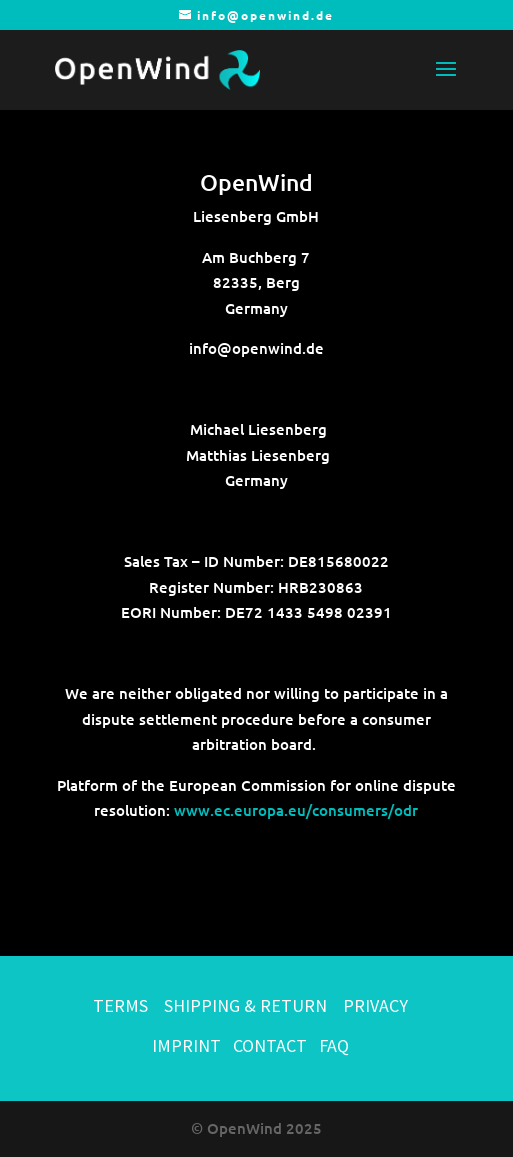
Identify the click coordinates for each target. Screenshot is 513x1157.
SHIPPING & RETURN (247, 1005)
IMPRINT (186, 1045)
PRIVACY (375, 1005)
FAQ (334, 1045)
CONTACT (270, 1045)
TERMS (120, 1005)
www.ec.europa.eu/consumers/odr (296, 810)
